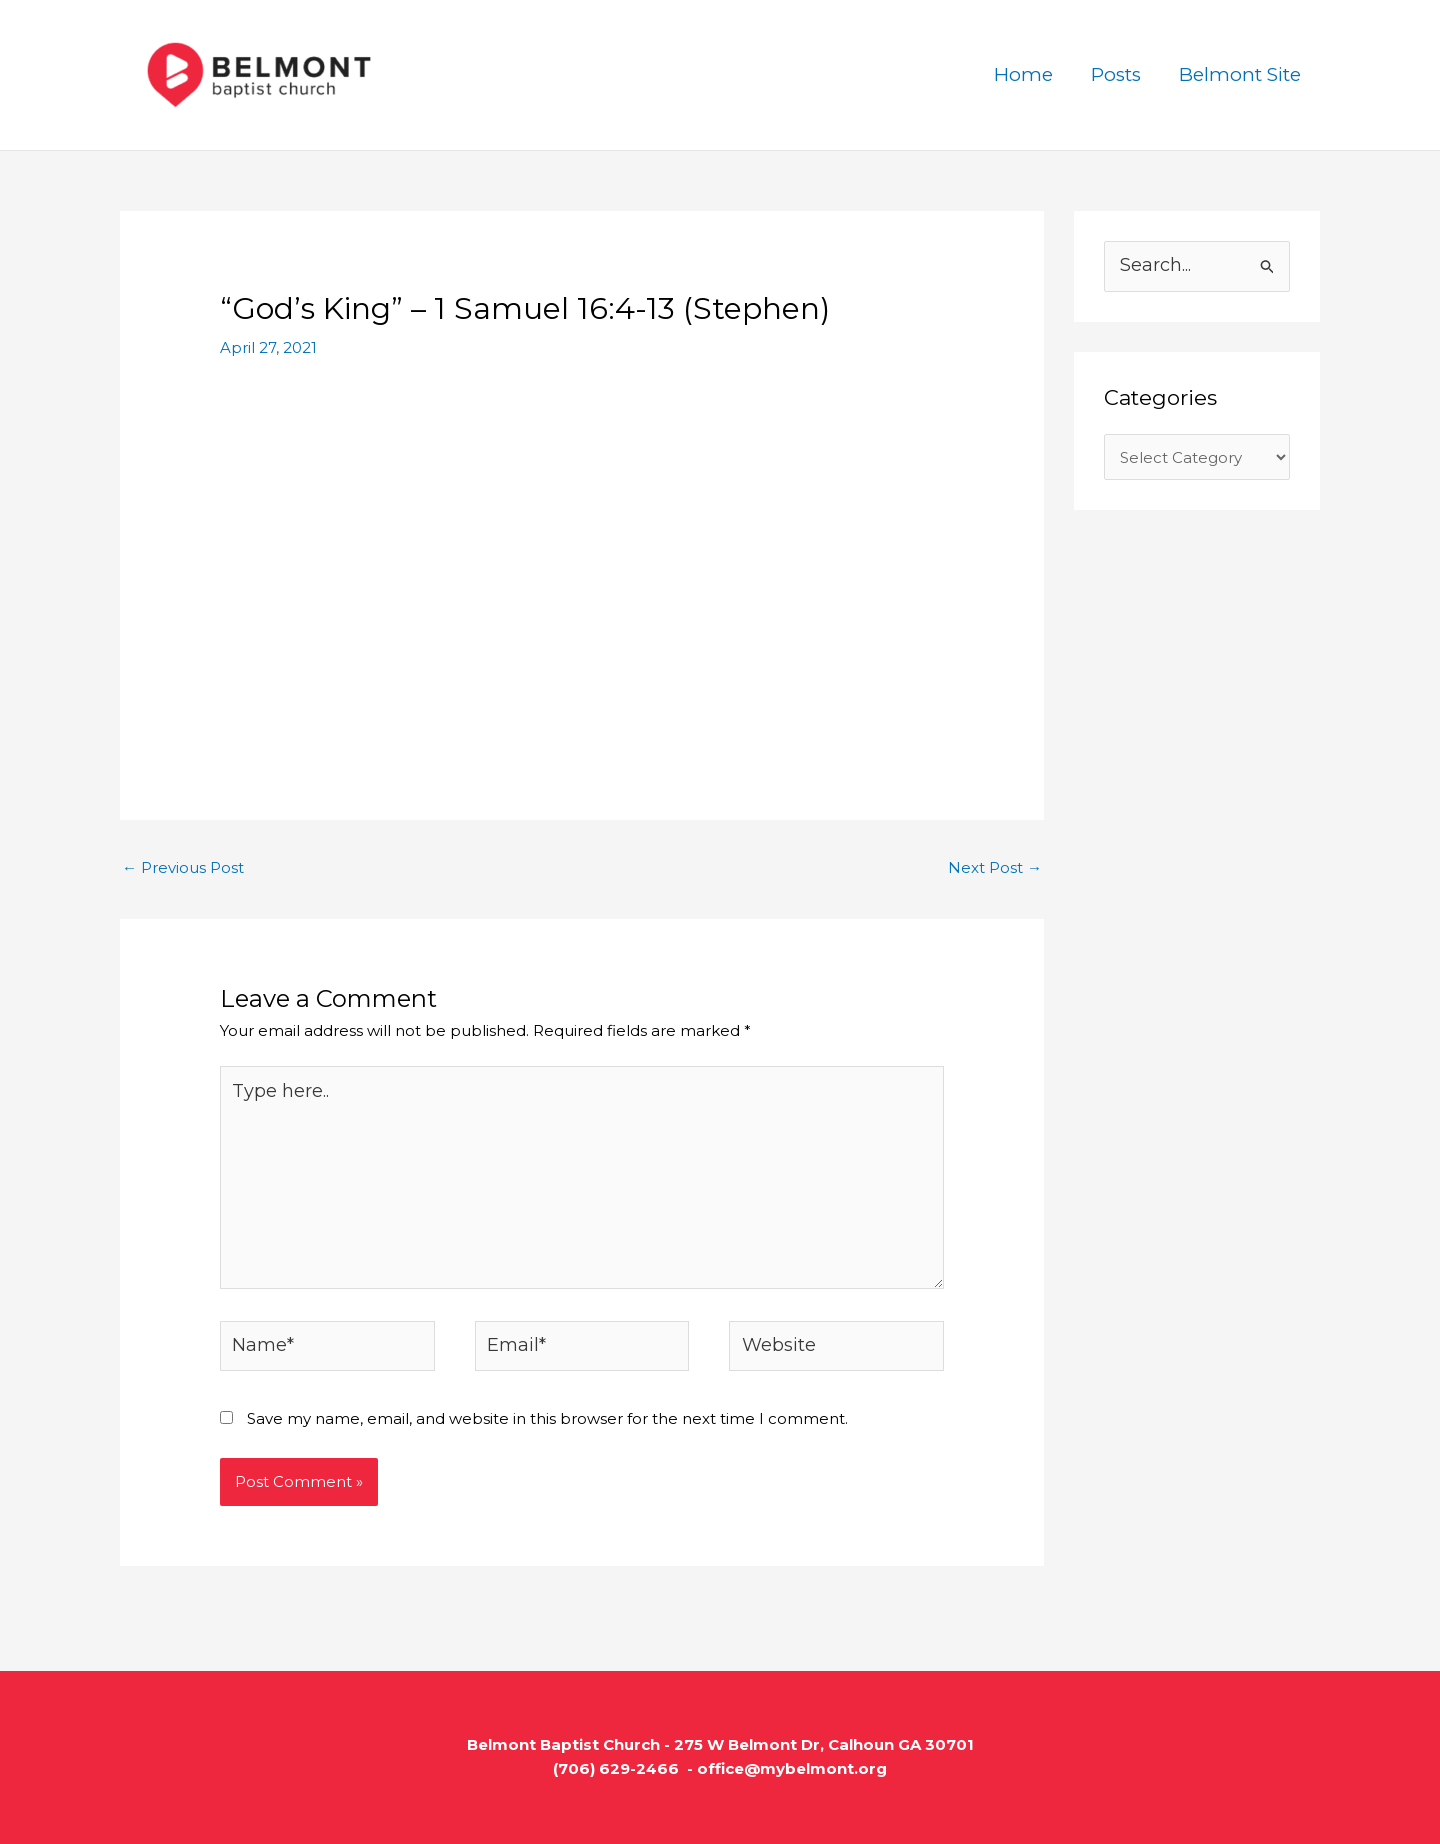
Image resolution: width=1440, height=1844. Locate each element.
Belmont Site (1240, 74)
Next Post (995, 867)
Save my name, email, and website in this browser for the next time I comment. (547, 1418)
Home (1023, 74)
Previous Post (183, 867)
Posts (1116, 74)
